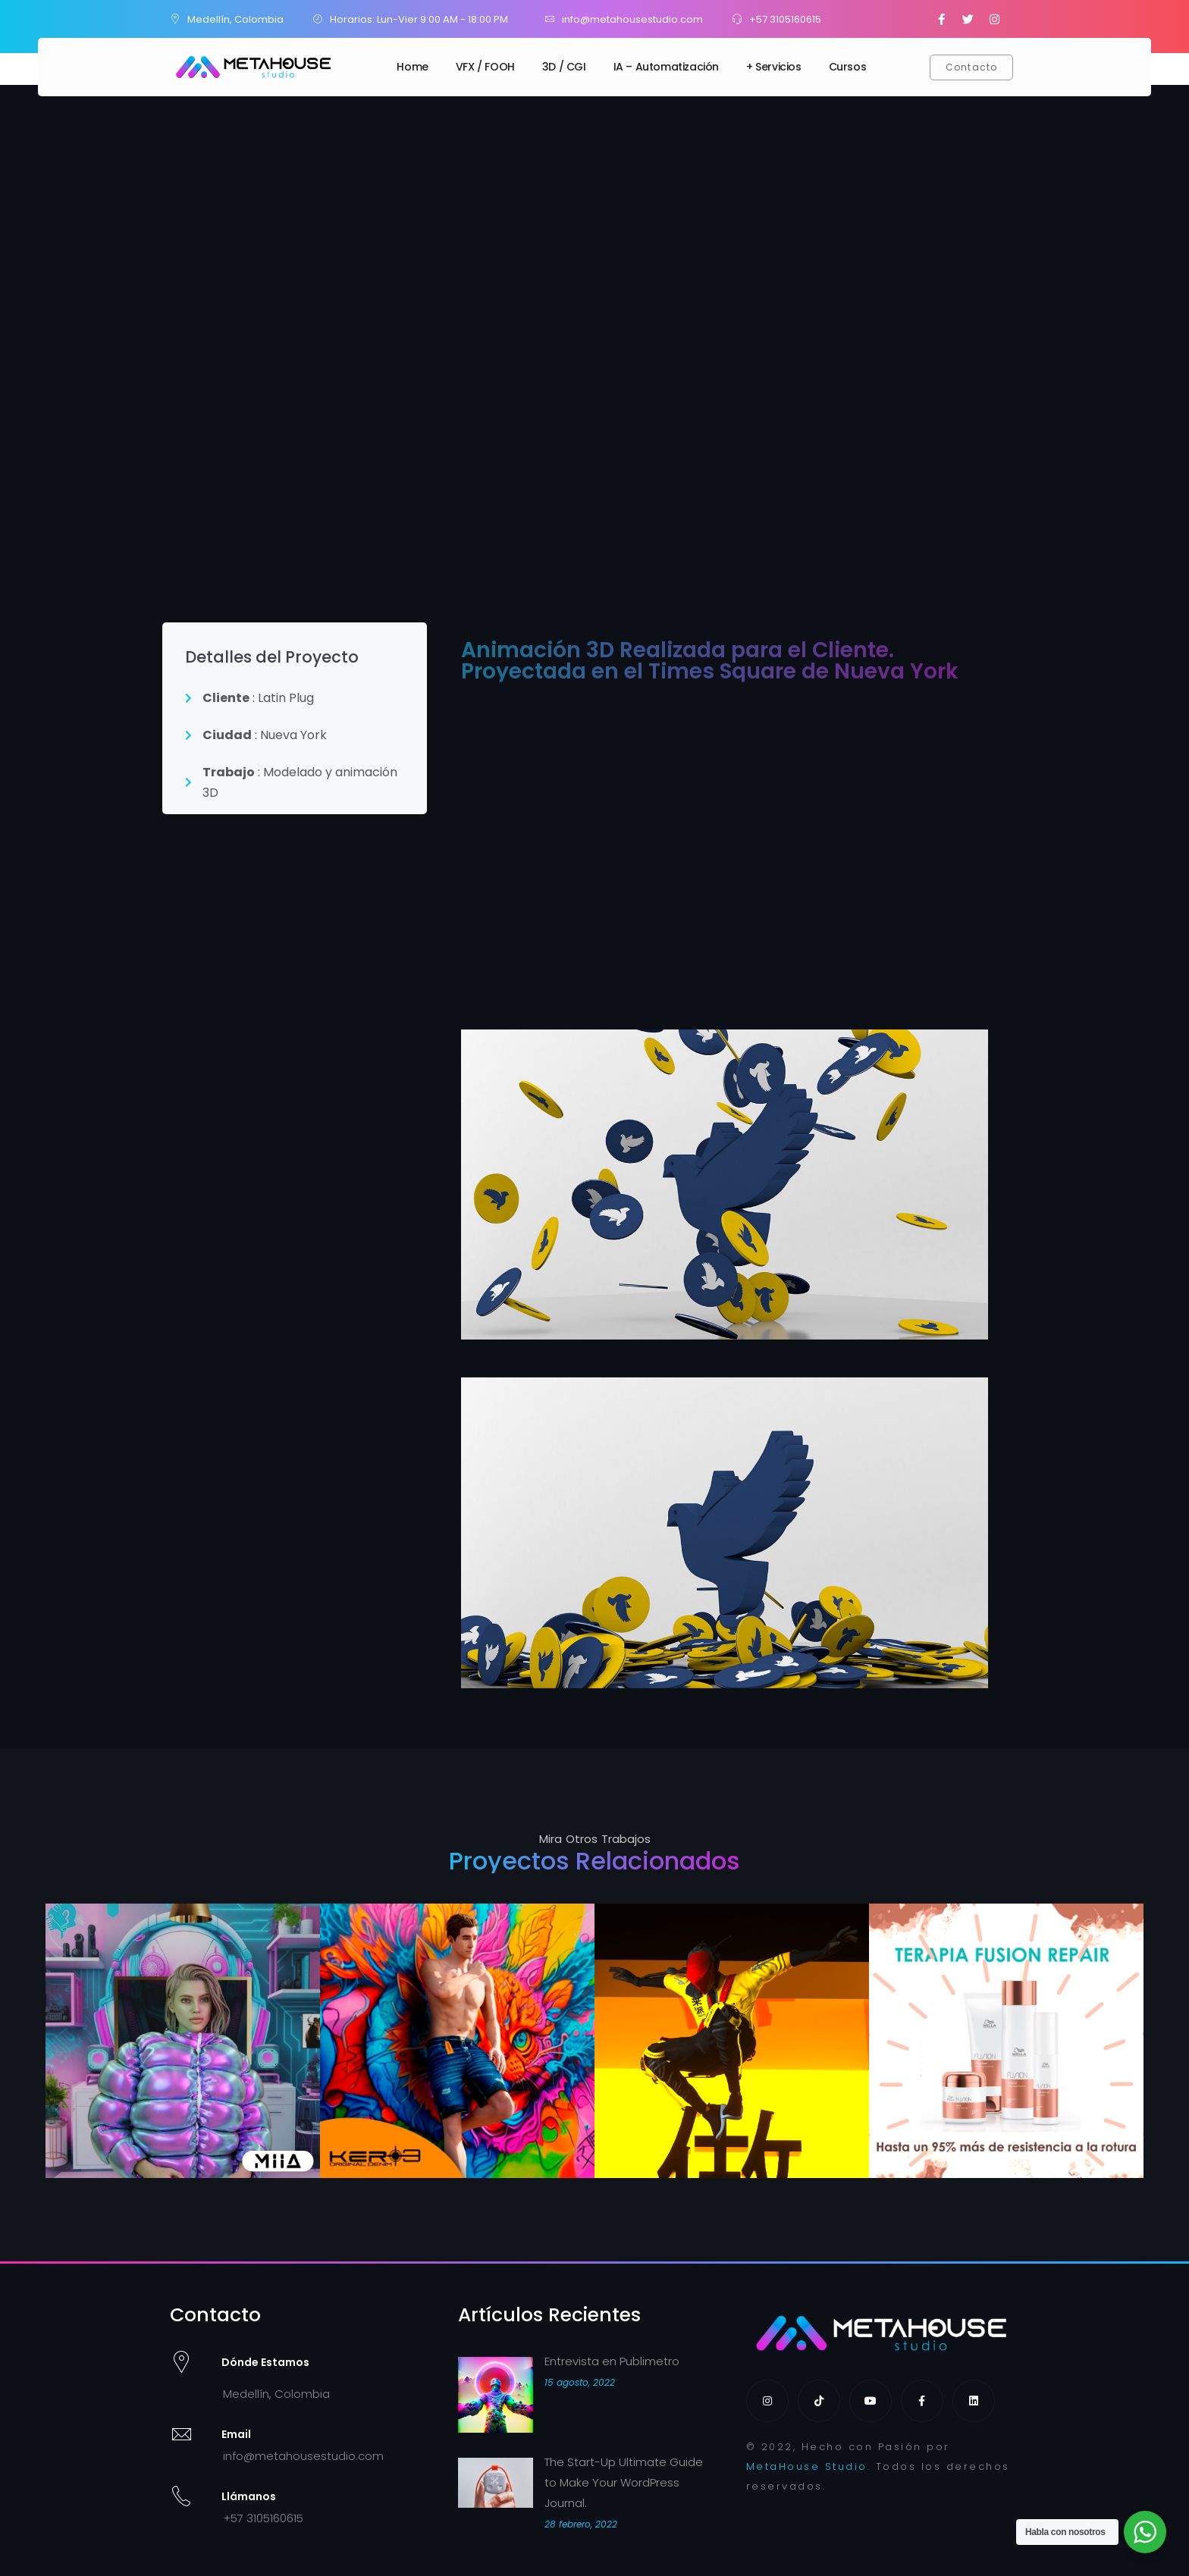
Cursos (848, 66)
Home (412, 66)
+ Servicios (774, 66)
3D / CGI (564, 66)
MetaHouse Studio (806, 2466)
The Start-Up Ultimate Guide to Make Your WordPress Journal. (623, 2482)
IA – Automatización (666, 66)
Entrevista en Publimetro (611, 2361)
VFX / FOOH (485, 66)
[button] (972, 67)
